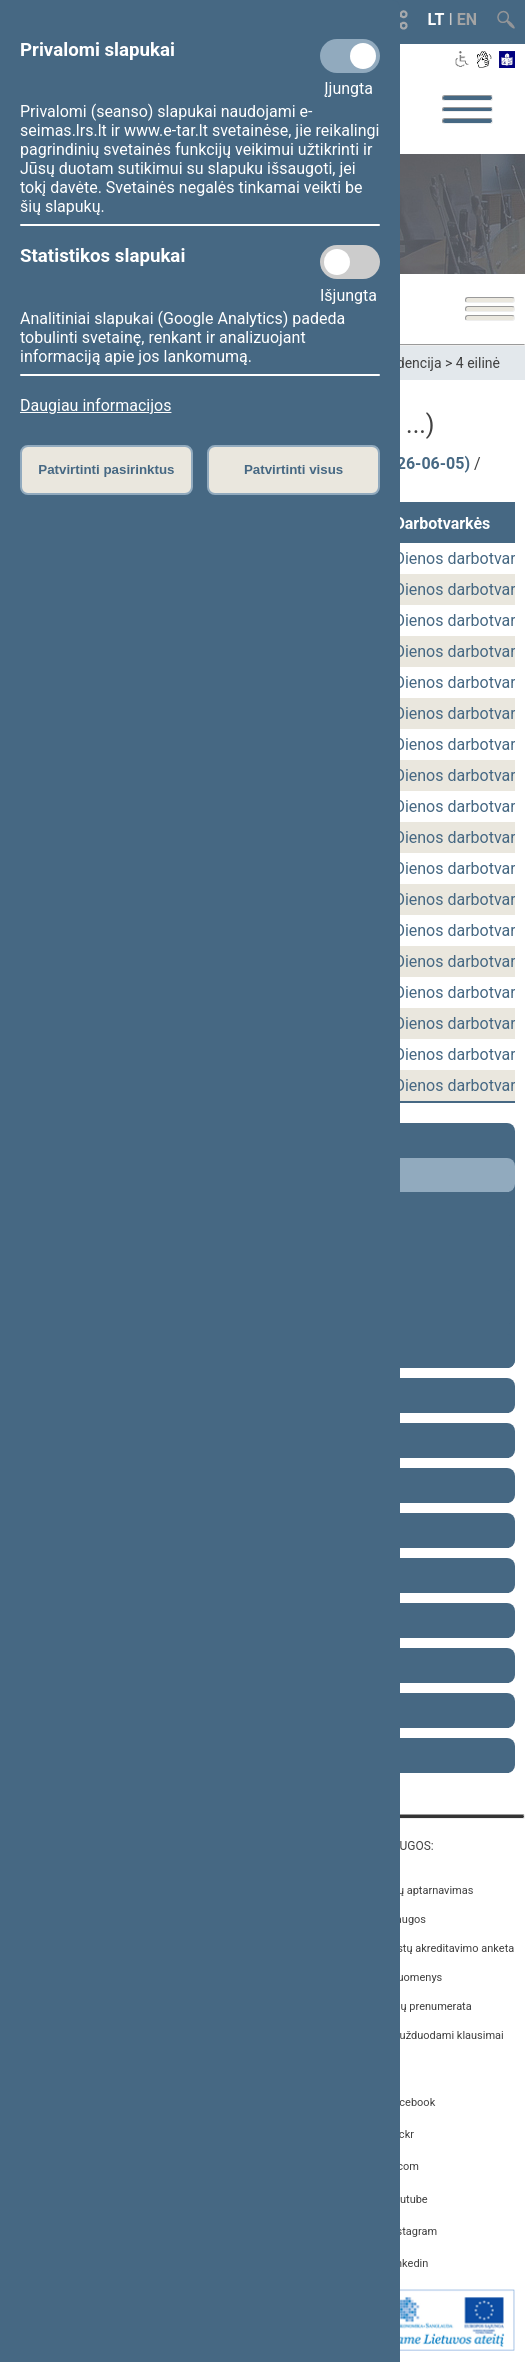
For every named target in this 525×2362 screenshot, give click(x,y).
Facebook (411, 2102)
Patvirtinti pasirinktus (106, 469)
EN (467, 19)
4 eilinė (478, 363)
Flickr (400, 2134)
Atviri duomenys (402, 1977)
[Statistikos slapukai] (350, 262)
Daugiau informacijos (95, 405)
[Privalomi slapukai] (350, 56)
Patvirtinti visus (293, 469)
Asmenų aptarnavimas (418, 1890)
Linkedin (407, 2263)
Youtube (407, 2199)
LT (436, 19)
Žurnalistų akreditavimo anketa (438, 1948)
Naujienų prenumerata (417, 2006)
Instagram (412, 2231)
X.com (402, 2166)
